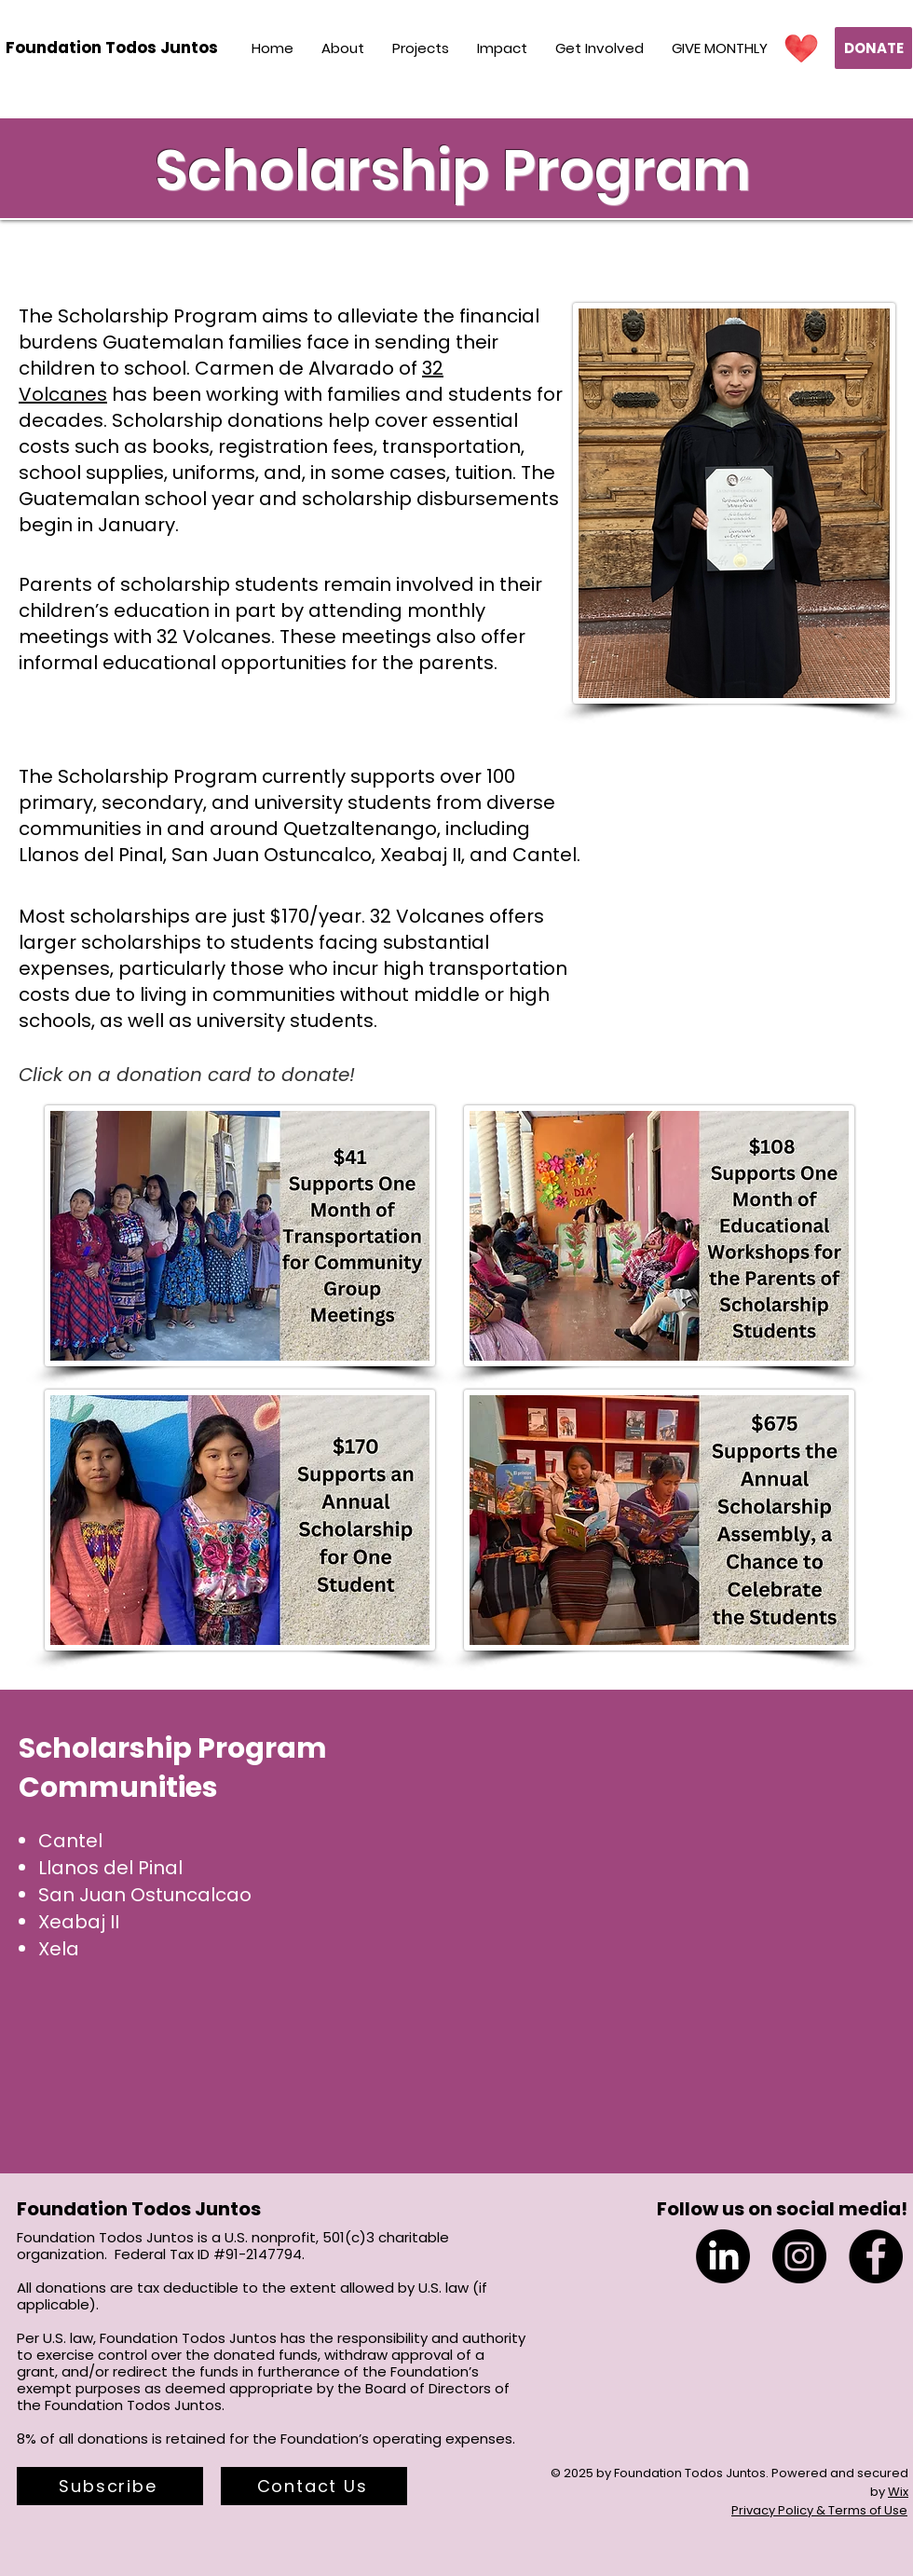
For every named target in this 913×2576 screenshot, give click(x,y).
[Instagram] (799, 2256)
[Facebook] (876, 2256)
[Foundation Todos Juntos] (112, 48)
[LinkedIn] (723, 2256)
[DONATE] (873, 48)
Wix (898, 2492)
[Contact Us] (314, 2486)
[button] (110, 2486)
